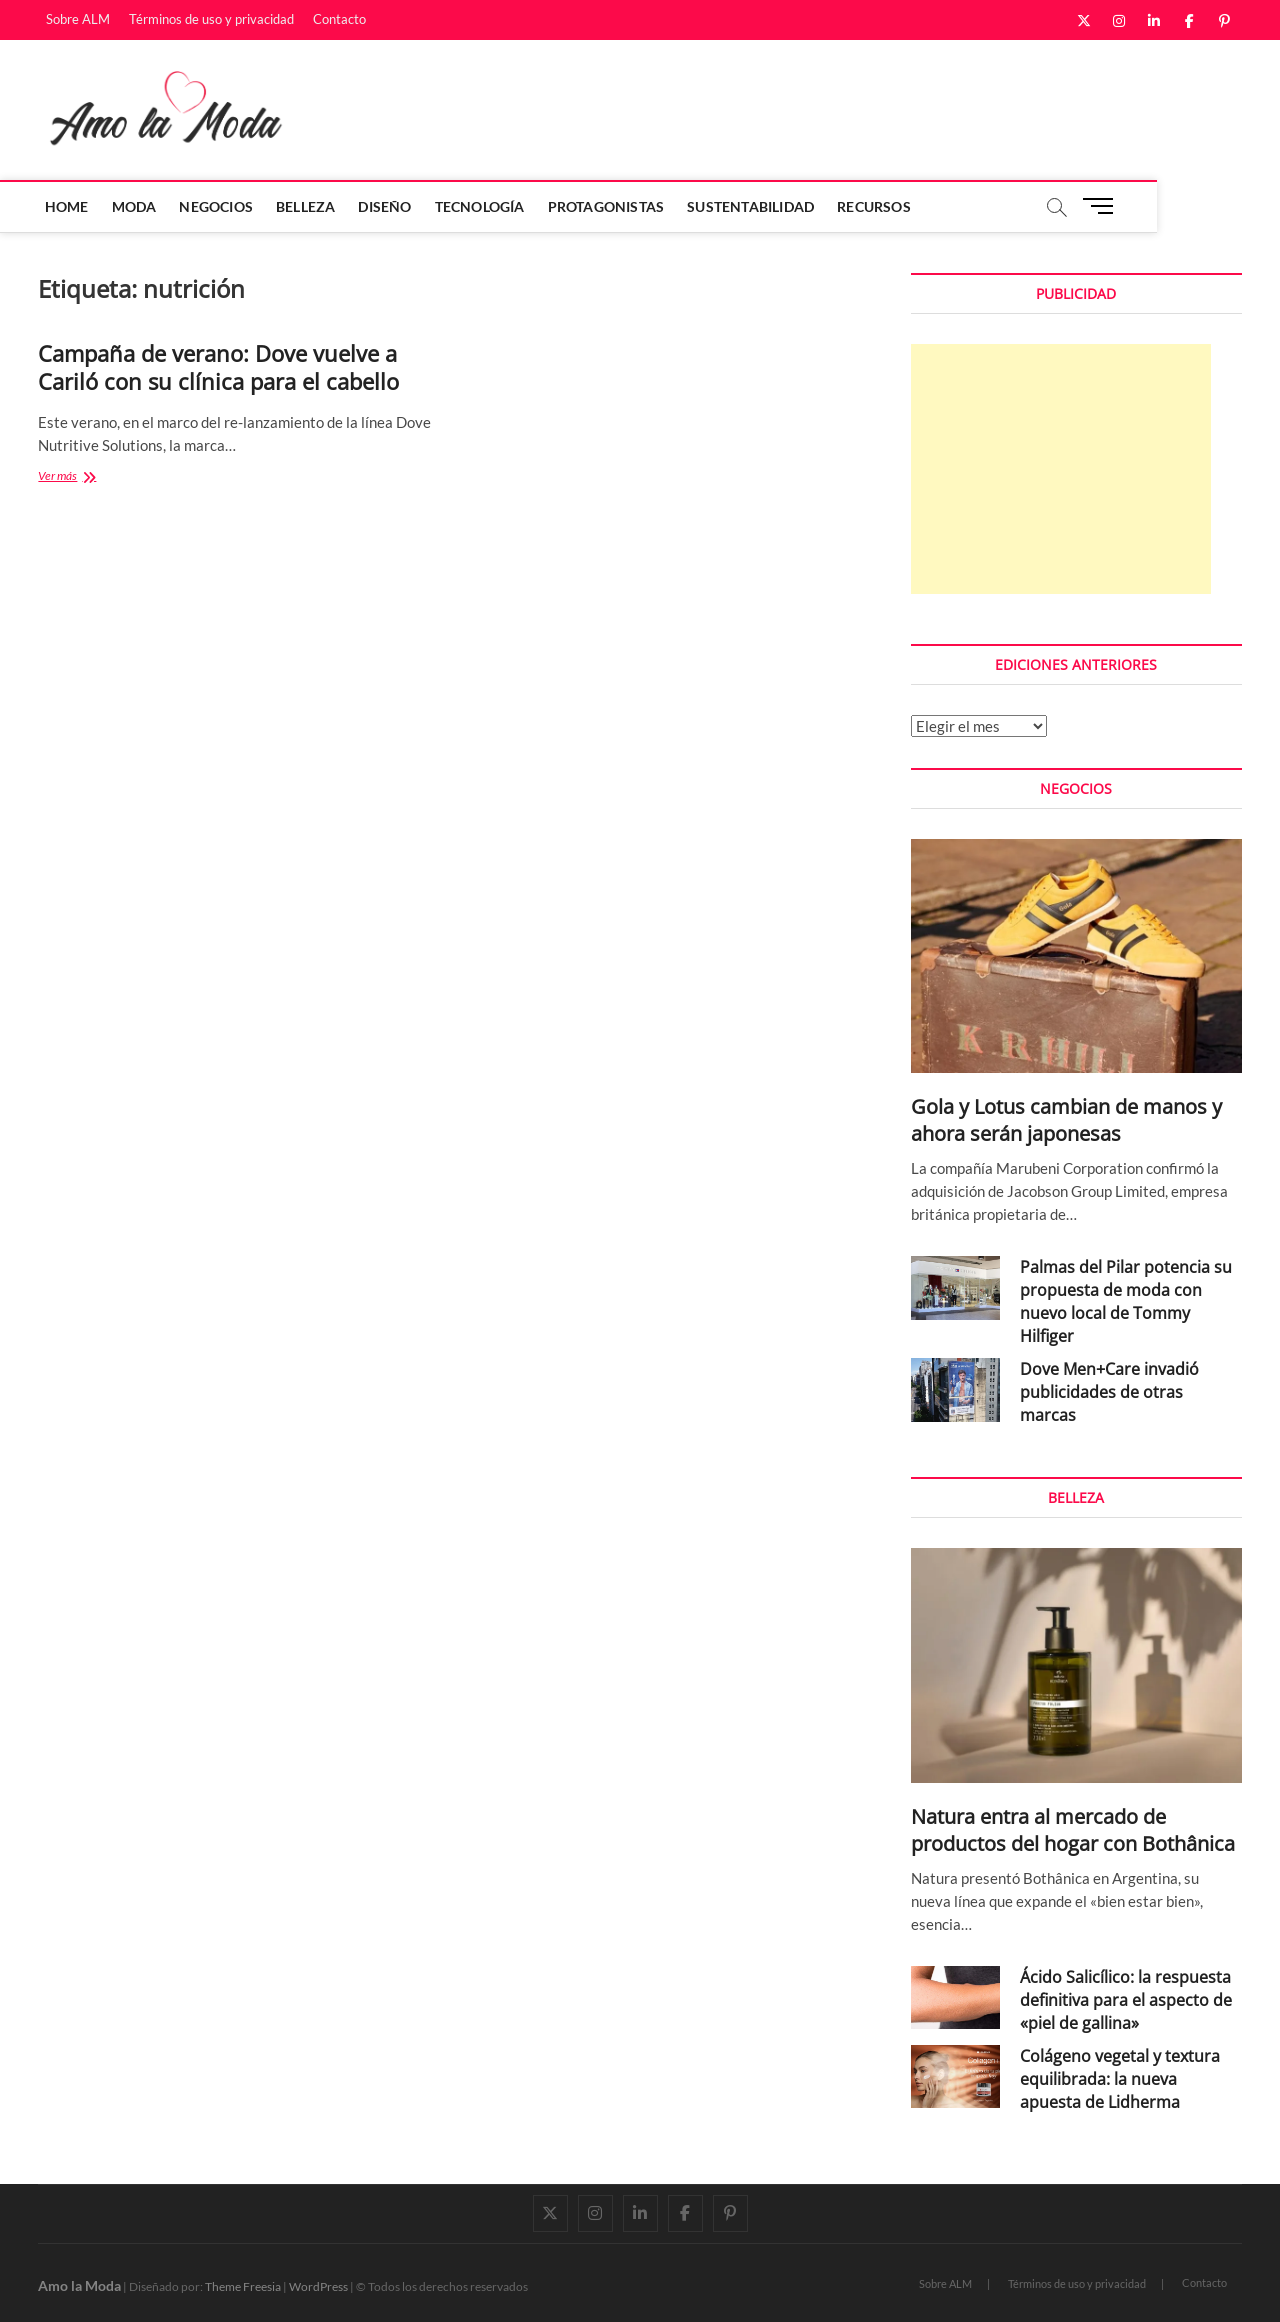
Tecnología (483, 206)
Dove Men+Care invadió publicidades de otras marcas (1109, 1392)
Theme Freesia (243, 2286)
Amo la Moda (79, 2285)
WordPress (318, 2286)
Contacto (339, 19)
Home (70, 206)
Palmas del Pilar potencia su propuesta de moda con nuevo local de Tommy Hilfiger (1126, 1301)
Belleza (309, 206)
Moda (137, 206)
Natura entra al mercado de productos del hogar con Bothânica (1073, 1830)
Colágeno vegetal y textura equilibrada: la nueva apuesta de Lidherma (1120, 2079)
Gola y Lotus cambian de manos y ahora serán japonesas (1066, 1120)
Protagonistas (609, 206)
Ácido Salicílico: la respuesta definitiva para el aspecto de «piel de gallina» (1126, 2000)
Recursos (878, 206)
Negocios (220, 206)
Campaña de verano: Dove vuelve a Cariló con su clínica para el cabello (218, 367)
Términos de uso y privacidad (211, 19)
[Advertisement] (1061, 469)
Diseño (388, 206)
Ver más (80, 477)
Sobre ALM (78, 19)
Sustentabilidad (754, 206)
